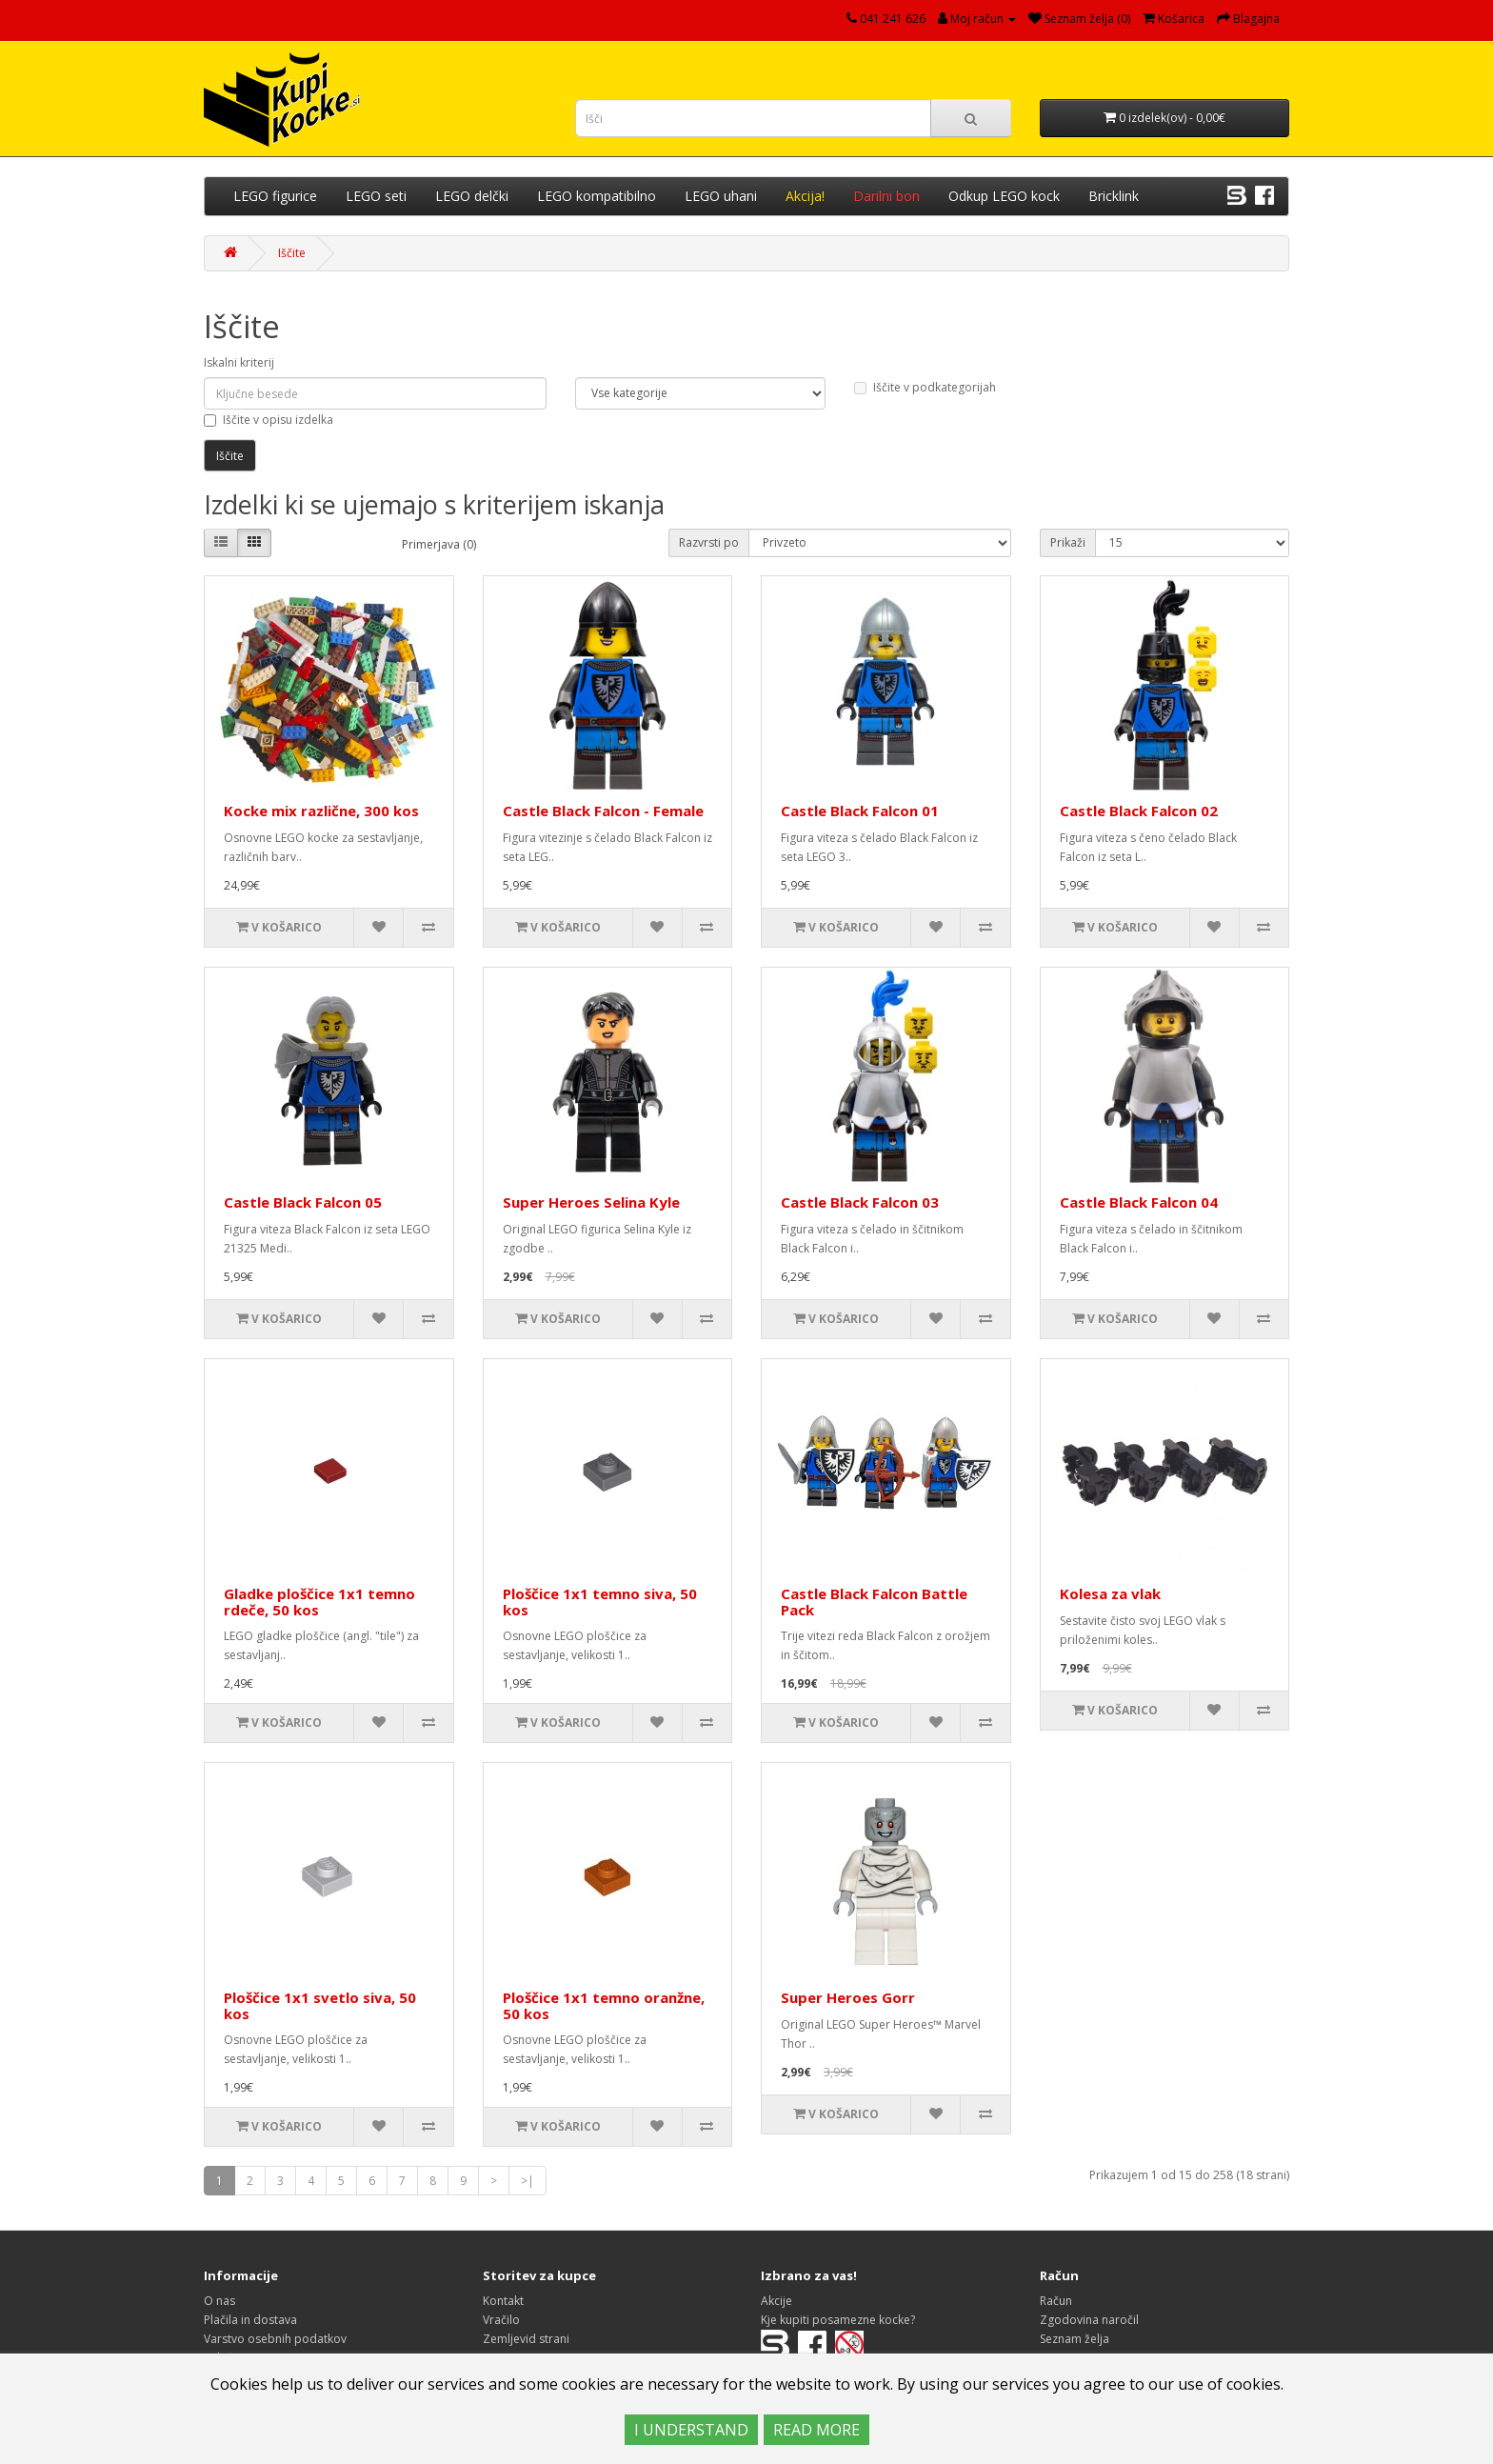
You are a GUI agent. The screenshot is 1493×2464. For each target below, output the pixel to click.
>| (527, 2181)
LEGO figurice (275, 196)
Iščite (292, 253)
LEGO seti (376, 196)
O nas (219, 2301)
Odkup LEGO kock (1004, 196)
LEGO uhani (721, 196)
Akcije (776, 2301)
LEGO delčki (471, 196)
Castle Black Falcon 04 (1139, 1202)
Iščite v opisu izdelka (268, 419)
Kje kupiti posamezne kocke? (838, 2320)
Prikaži (1067, 542)
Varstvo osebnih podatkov (275, 2339)
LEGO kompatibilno (596, 196)
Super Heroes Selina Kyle (591, 1202)
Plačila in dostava (250, 2320)
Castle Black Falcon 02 (1139, 810)
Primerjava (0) (439, 544)
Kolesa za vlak (1110, 1593)
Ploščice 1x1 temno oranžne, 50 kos (604, 2005)
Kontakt (503, 2301)
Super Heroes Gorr (848, 1997)
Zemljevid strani (526, 2339)
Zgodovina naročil (1089, 2320)
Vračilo (501, 2320)
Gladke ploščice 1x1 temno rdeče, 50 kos (319, 1601)
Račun (1056, 2301)
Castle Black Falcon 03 (860, 1202)
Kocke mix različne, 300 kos (321, 810)
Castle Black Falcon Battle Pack (874, 1601)
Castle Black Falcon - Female (603, 810)
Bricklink (1113, 196)
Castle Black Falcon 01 (860, 810)
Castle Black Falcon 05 (303, 1202)
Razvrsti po (709, 542)
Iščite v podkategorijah (925, 387)
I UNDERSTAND (691, 2429)
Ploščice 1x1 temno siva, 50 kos (600, 1601)
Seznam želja (1074, 2339)
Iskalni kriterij (239, 362)
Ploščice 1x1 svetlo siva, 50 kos (320, 2005)
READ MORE (816, 2429)
